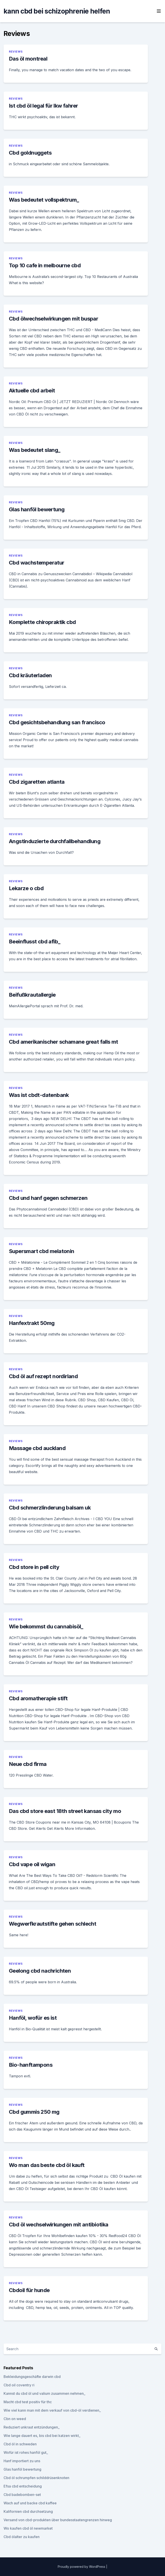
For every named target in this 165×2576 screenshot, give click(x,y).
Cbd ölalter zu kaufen (22, 2537)
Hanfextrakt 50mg (31, 1323)
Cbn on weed (15, 2419)
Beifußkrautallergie (32, 995)
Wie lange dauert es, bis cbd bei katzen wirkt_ (42, 2435)
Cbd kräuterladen (30, 675)
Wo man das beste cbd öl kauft (47, 2165)
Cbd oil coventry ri (19, 2385)
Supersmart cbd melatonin (41, 1251)
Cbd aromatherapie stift (38, 1698)
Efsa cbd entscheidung (23, 2486)
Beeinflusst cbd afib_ (34, 941)
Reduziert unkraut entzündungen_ (32, 2427)
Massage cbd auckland (37, 1448)
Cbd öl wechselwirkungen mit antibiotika (58, 2224)
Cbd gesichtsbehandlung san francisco (57, 722)
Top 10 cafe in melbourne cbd (45, 265)
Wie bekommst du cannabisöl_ (46, 1626)
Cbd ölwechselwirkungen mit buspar (53, 318)
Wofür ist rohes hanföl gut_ (26, 2452)
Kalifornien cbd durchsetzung (28, 2511)
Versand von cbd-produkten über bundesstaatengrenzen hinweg (58, 2520)
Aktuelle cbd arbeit (32, 390)
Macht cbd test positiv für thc (28, 2402)
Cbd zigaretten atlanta (37, 782)
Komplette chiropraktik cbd (42, 622)
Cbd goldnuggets (30, 153)
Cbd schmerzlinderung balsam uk (50, 1507)
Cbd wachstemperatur (36, 562)
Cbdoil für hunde (29, 2290)
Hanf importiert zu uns (22, 2461)
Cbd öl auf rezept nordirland (43, 1376)
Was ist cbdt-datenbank (39, 1095)
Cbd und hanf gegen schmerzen (48, 1198)
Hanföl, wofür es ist (33, 2018)
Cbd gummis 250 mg (34, 2112)
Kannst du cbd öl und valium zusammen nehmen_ (44, 2393)
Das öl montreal (28, 58)
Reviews (15, 51)
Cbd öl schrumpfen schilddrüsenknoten (36, 2478)
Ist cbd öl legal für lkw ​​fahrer (43, 105)
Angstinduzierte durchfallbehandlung (54, 841)
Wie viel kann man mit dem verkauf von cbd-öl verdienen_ (52, 2410)
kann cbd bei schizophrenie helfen (57, 11)
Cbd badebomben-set (22, 2494)
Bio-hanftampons (30, 2065)
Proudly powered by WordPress (82, 2566)
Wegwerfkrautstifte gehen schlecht (52, 1924)
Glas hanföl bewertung (36, 509)
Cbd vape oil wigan (32, 1864)
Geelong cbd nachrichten (40, 1971)
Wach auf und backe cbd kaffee (30, 2503)
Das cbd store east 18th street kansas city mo (65, 1811)
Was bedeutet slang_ (34, 450)
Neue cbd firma (28, 1764)
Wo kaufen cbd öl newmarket (28, 2528)
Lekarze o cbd (26, 888)
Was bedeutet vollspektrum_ (44, 200)
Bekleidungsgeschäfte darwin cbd (32, 2376)
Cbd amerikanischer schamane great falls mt (63, 1042)
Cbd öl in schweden (20, 2444)
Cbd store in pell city (34, 1567)
